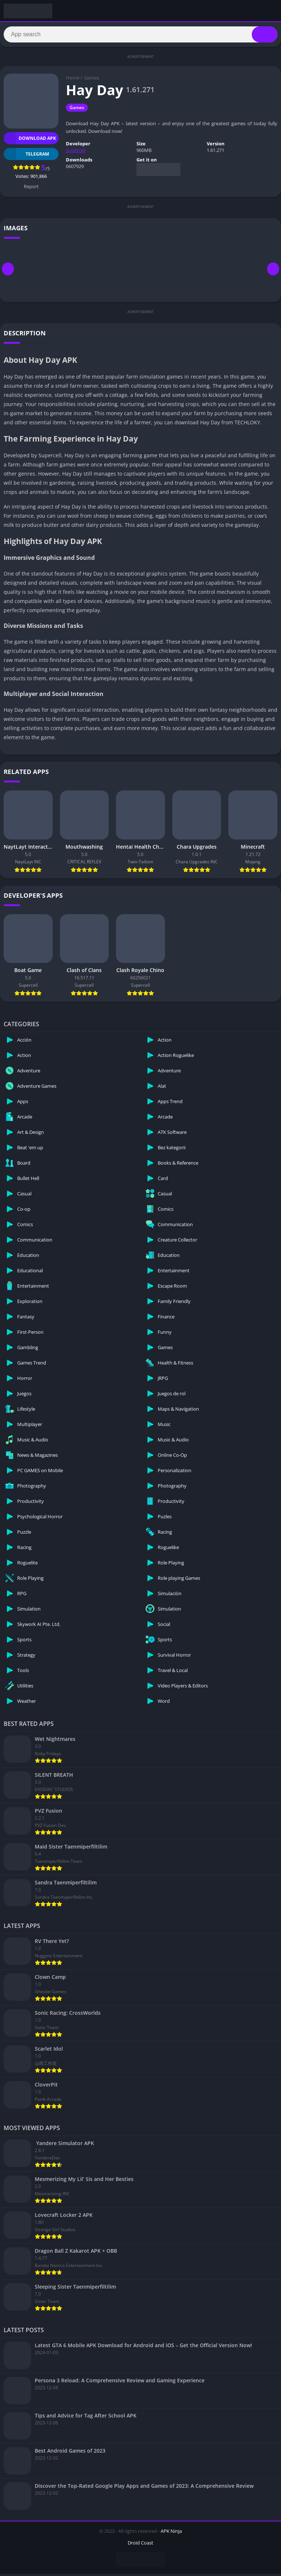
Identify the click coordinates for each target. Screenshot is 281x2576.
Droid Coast (140, 2545)
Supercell (76, 152)
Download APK (30, 140)
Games (91, 80)
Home (72, 80)
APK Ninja (171, 2533)
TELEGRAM (26, 156)
